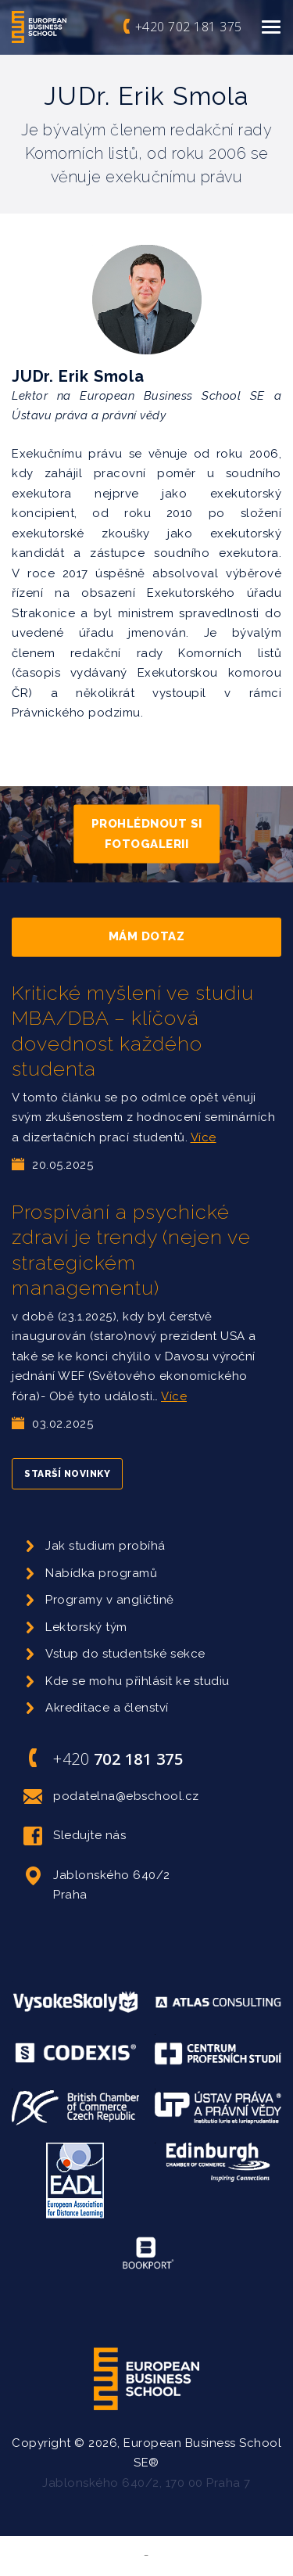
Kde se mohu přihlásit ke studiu (137, 1681)
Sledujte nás (74, 1836)
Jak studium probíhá (105, 1546)
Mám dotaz (147, 936)
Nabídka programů (101, 1573)
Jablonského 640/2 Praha (96, 1884)
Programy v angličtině (109, 1600)
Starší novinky (67, 1473)
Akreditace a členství (107, 1708)
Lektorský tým (86, 1627)
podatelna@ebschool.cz (111, 1797)
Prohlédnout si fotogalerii (146, 834)
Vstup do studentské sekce (125, 1654)
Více (203, 1137)
